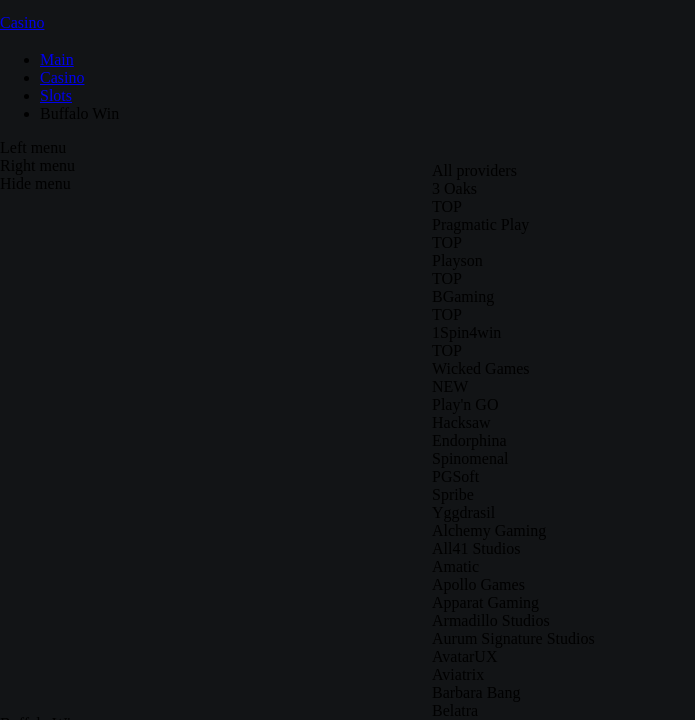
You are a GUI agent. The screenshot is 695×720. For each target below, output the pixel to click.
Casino (22, 22)
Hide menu (35, 183)
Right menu (37, 165)
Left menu (33, 147)
